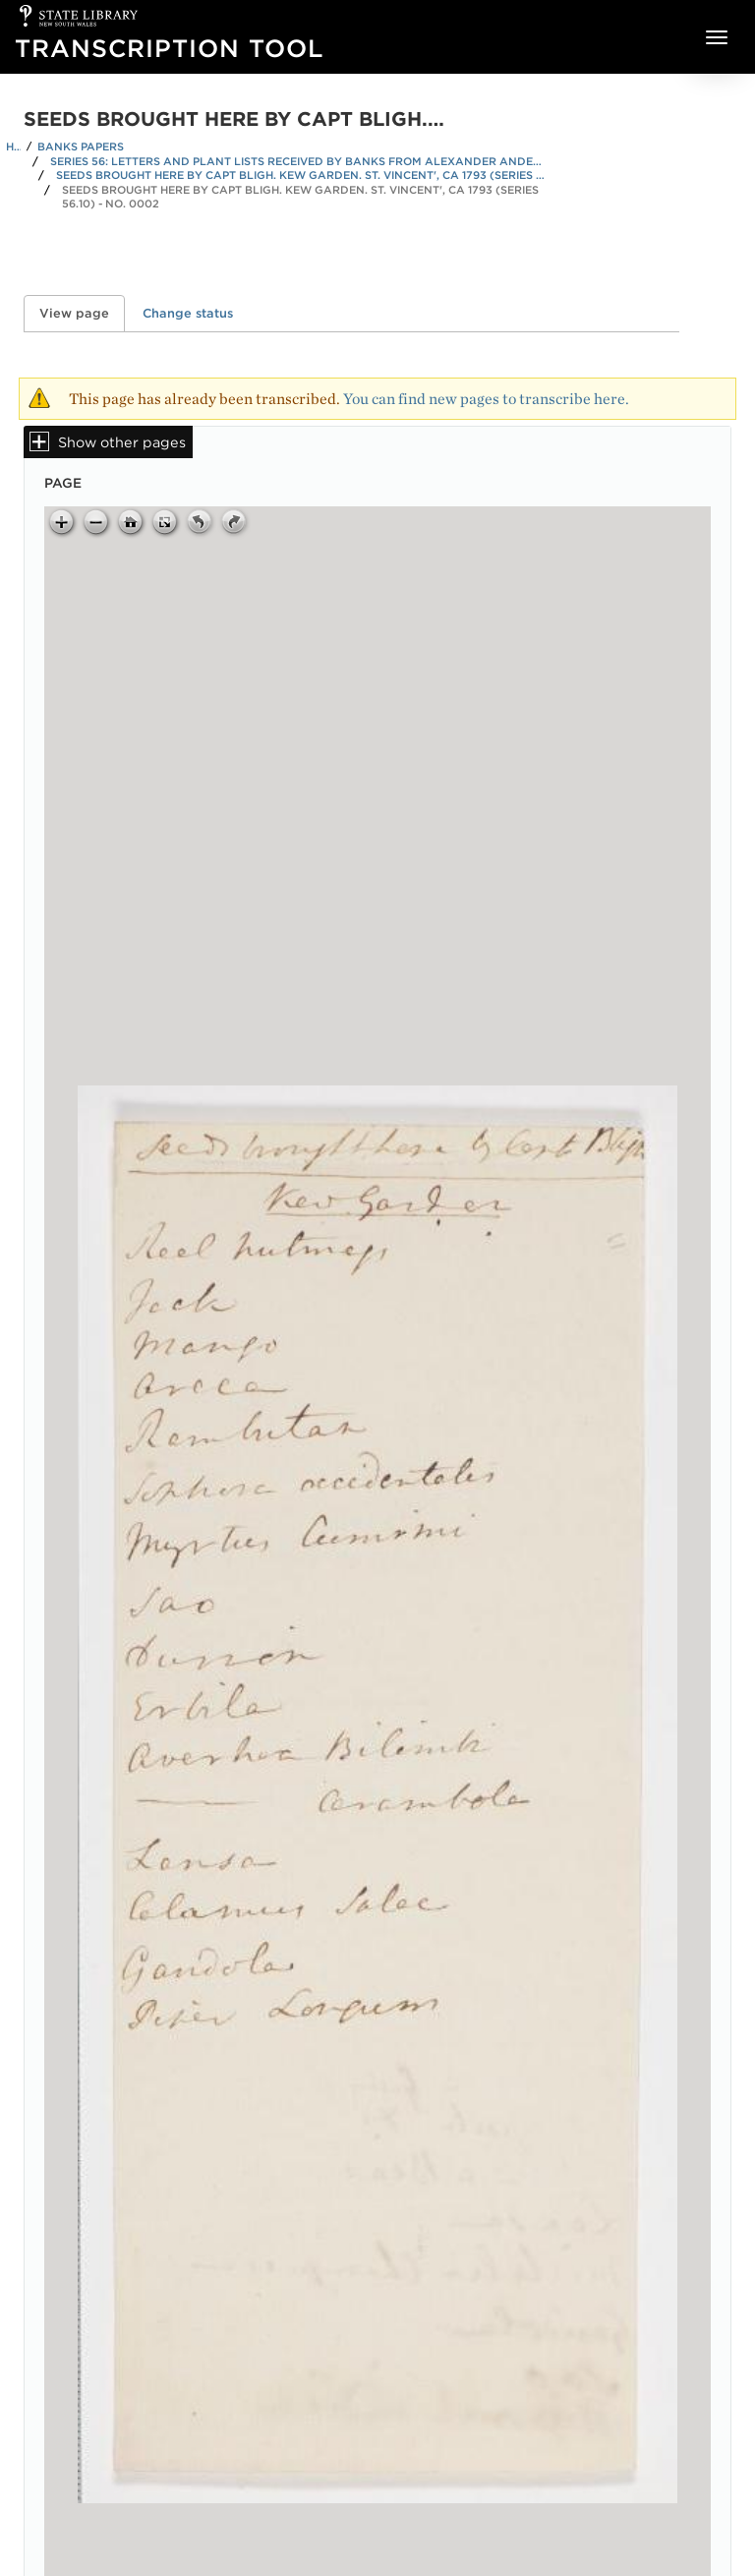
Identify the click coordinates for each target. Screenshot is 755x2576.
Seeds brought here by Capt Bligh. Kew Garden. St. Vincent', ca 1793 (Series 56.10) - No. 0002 (300, 197)
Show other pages (122, 442)
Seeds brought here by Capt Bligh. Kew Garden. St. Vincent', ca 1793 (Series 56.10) (302, 175)
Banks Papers (80, 146)
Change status (188, 313)
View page (82, 313)
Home (13, 146)
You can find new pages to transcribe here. (486, 398)
